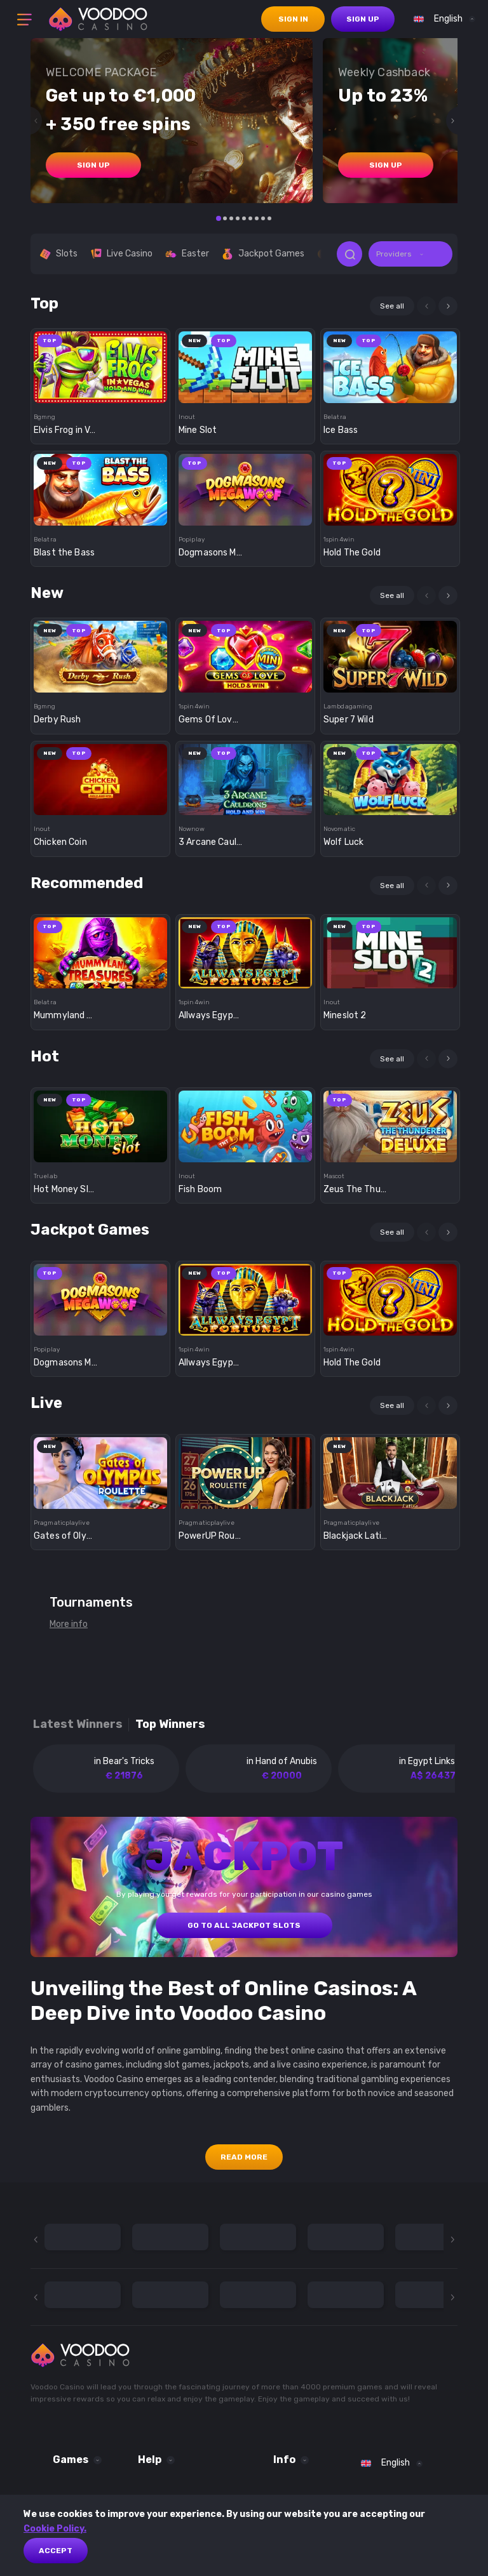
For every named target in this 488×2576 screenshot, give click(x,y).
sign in (293, 19)
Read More (244, 2157)
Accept (55, 2550)
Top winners (170, 1724)
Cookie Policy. (55, 2528)
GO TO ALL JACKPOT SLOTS (244, 1925)
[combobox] (441, 19)
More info (69, 1624)
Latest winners (78, 1724)
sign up (362, 19)
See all (392, 306)
